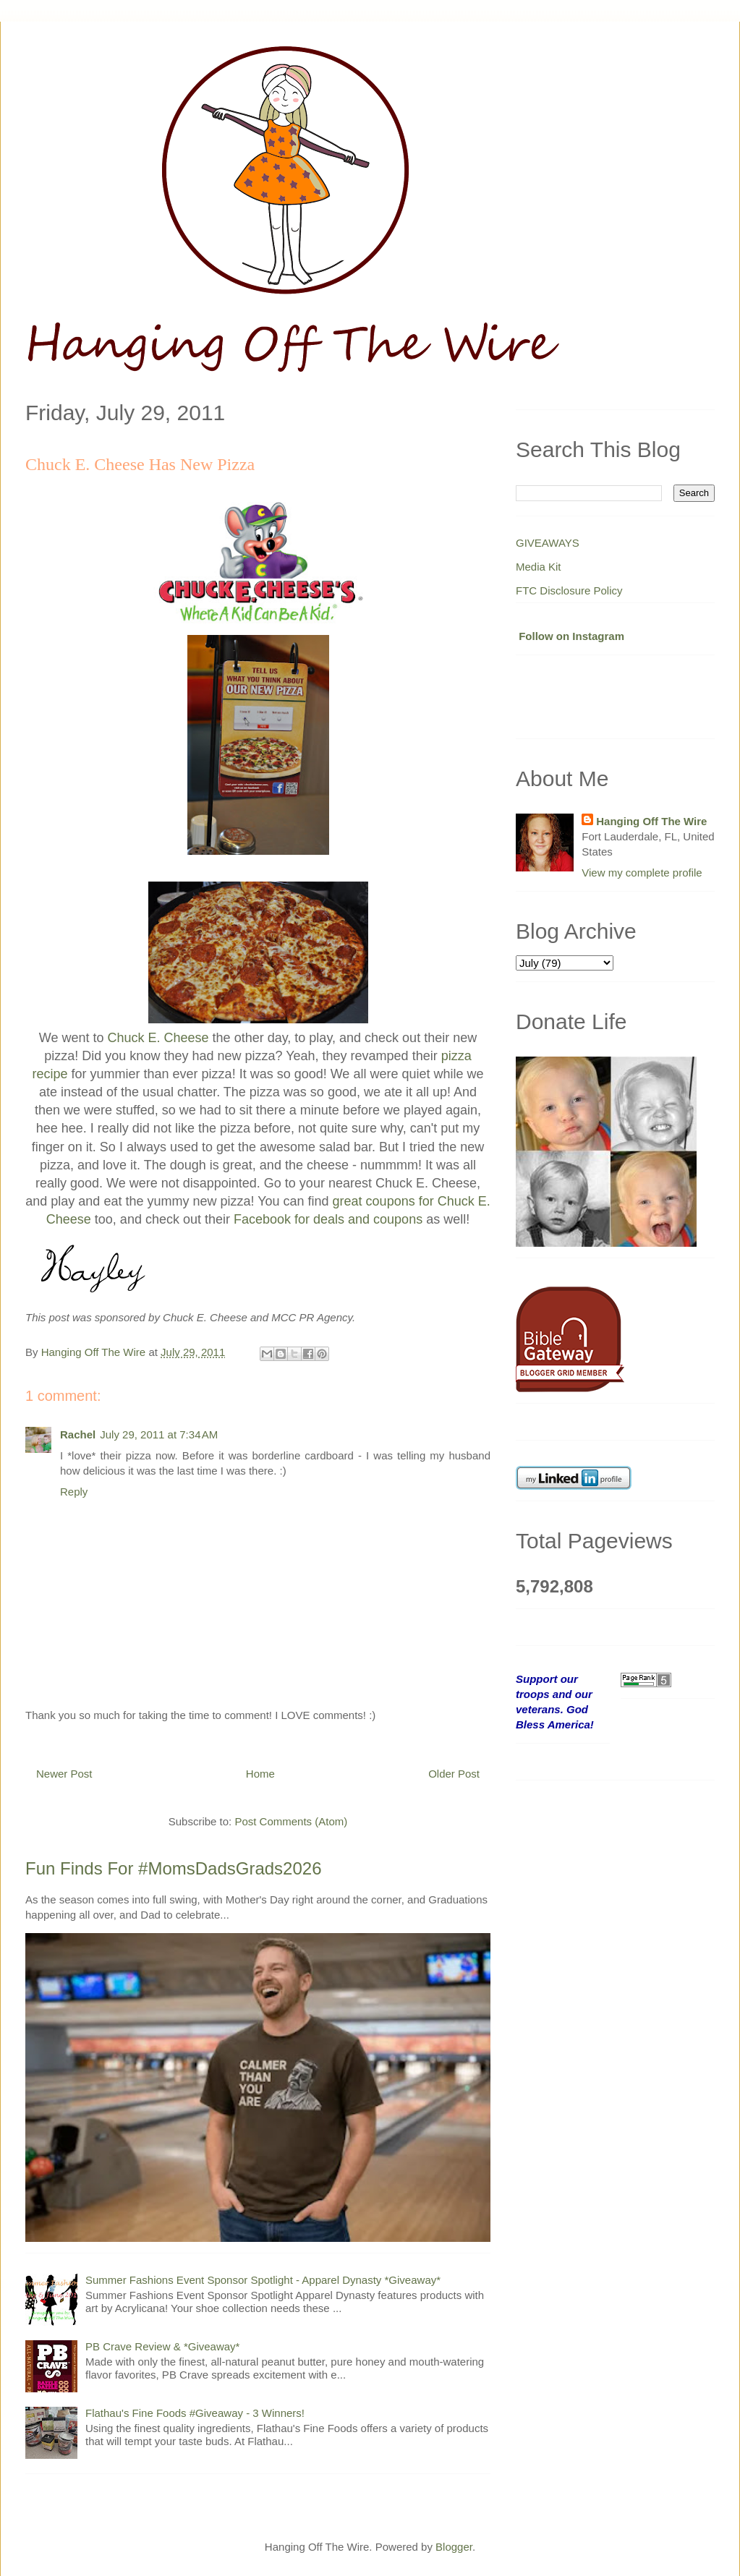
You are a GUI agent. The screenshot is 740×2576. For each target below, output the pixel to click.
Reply (74, 1491)
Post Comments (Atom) (290, 1821)
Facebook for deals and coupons (328, 1219)
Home (260, 1773)
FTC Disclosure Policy (569, 590)
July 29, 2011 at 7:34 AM (159, 1434)
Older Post (454, 1773)
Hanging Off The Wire (651, 821)
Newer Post (64, 1773)
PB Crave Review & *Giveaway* (162, 2346)
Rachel (77, 1434)
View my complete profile (642, 872)
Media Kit (538, 566)
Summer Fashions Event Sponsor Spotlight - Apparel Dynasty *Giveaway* (263, 2280)
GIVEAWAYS (547, 543)
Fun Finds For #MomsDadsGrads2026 (173, 1868)
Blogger (453, 2547)
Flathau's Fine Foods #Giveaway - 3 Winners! (195, 2413)
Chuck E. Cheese (158, 1038)
